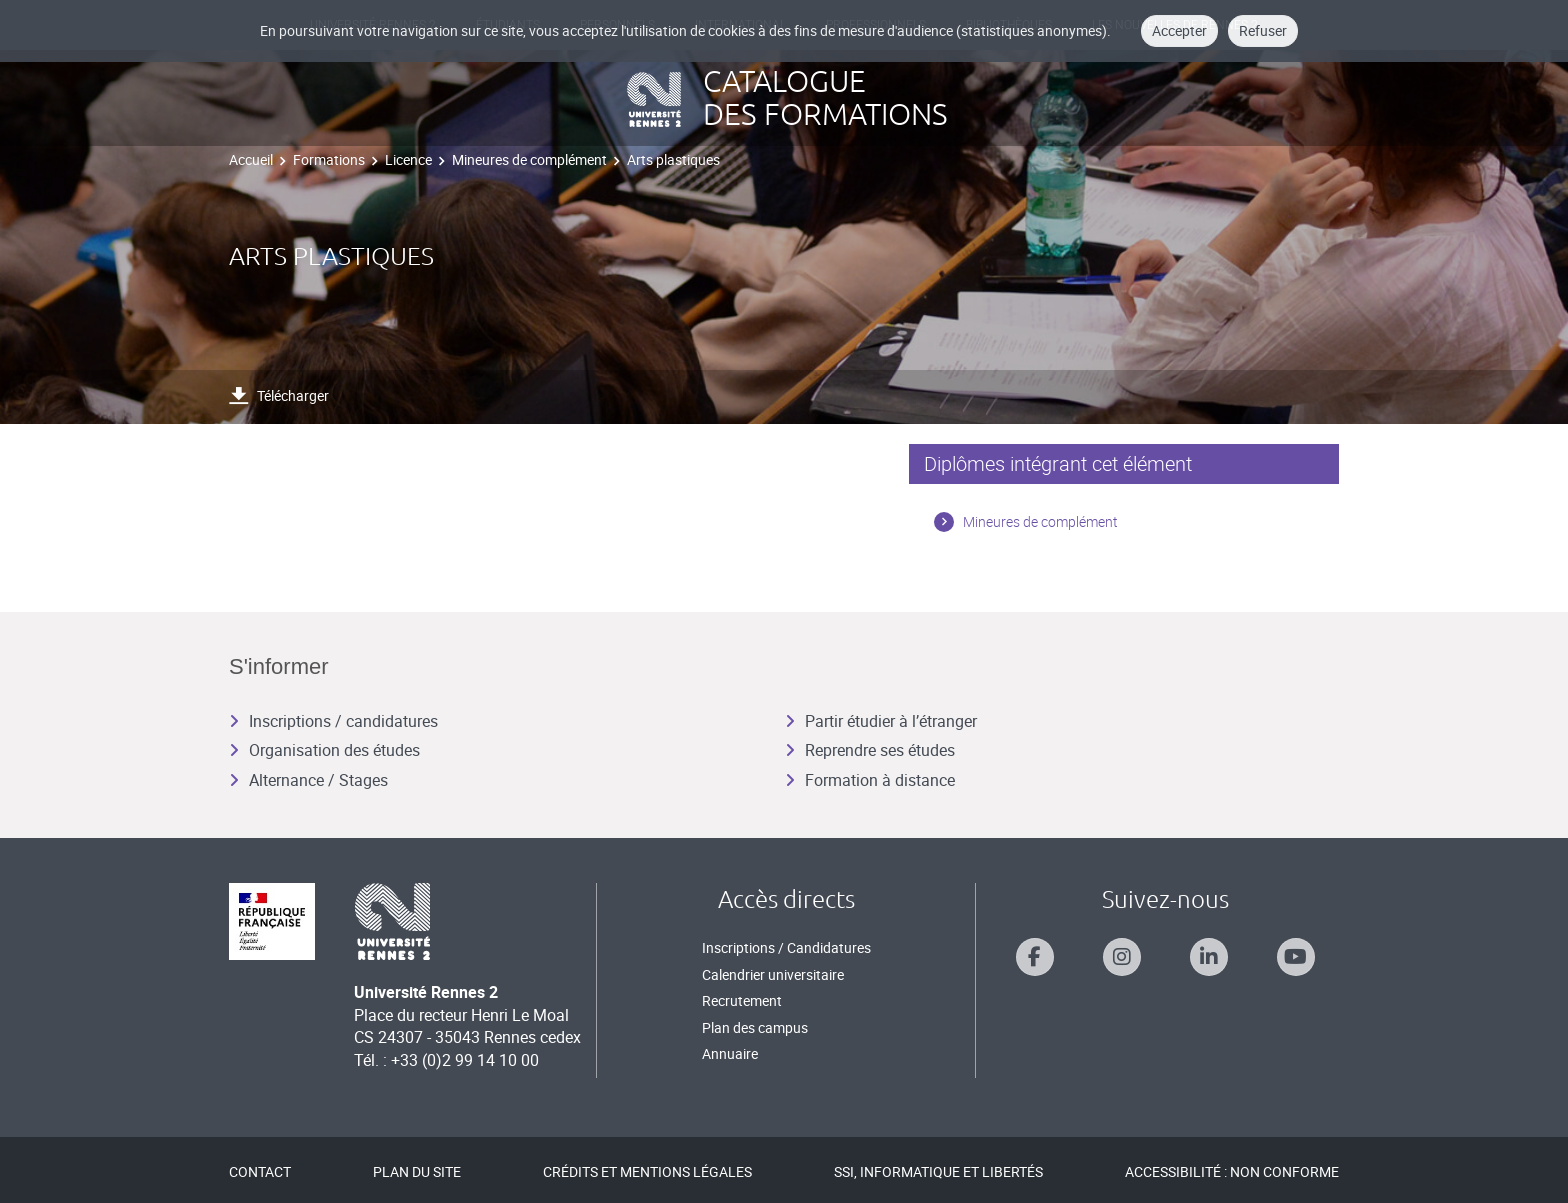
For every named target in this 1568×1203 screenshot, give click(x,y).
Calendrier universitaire (773, 974)
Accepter (1179, 30)
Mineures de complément (529, 159)
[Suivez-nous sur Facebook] (1035, 957)
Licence (408, 159)
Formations (329, 159)
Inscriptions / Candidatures (786, 947)
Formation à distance (870, 780)
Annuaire (730, 1053)
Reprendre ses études (870, 750)
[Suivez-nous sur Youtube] (1296, 957)
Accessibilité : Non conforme (1232, 1171)
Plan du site (417, 1171)
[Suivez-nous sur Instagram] (1122, 957)
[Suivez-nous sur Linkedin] (1209, 957)
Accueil (251, 159)
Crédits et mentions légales (647, 1171)
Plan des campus (755, 1027)
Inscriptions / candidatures (333, 721)
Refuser (1263, 30)
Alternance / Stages (308, 780)
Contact (260, 1171)
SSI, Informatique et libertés (938, 1171)
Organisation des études (324, 750)
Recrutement (742, 1000)
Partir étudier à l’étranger (881, 721)
